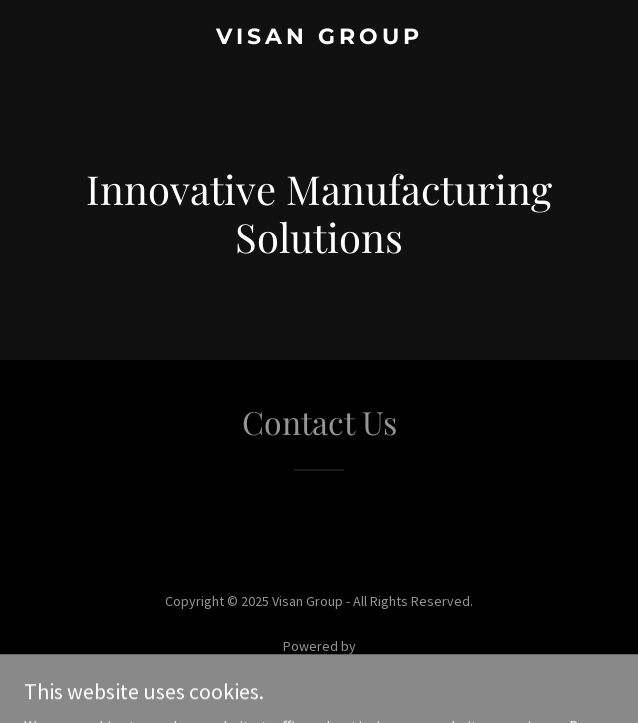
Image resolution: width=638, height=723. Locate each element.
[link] (319, 38)
